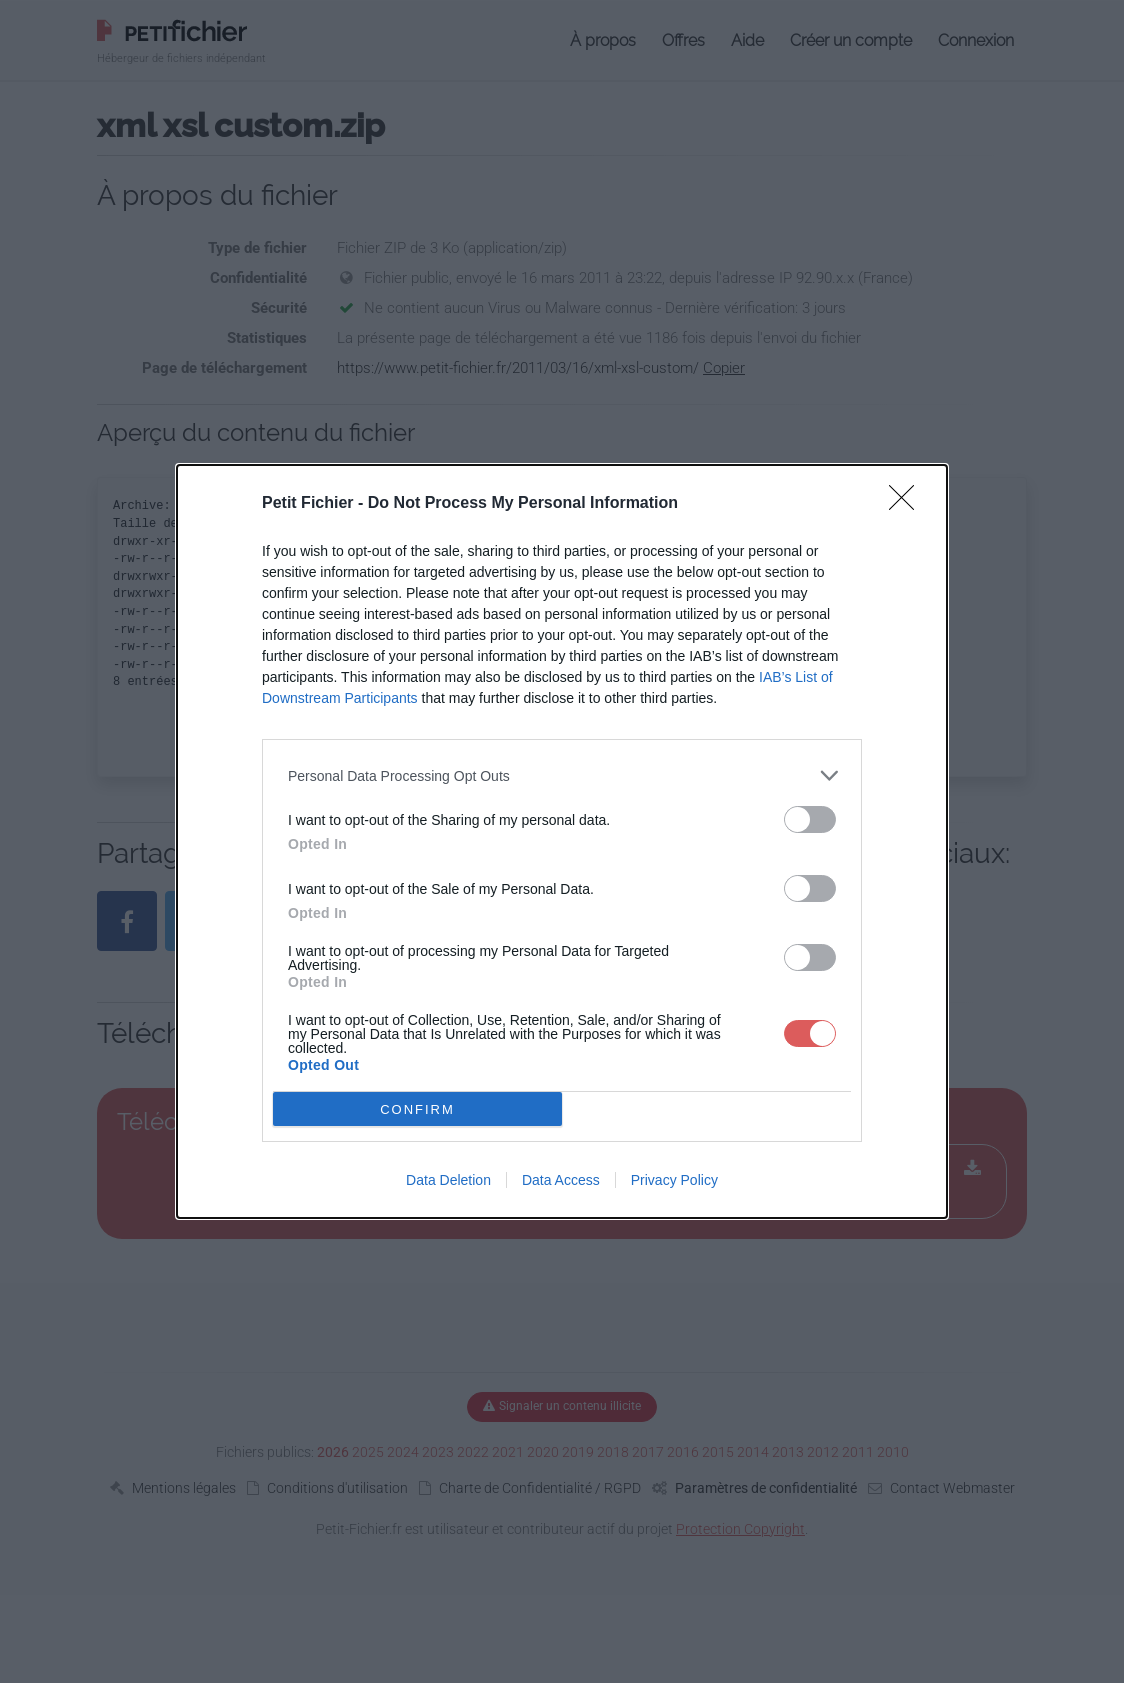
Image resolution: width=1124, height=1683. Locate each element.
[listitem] (562, 775)
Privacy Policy (674, 1180)
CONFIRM (417, 1109)
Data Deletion (448, 1180)
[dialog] (562, 841)
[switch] (810, 819)
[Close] (908, 504)
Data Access (561, 1180)
